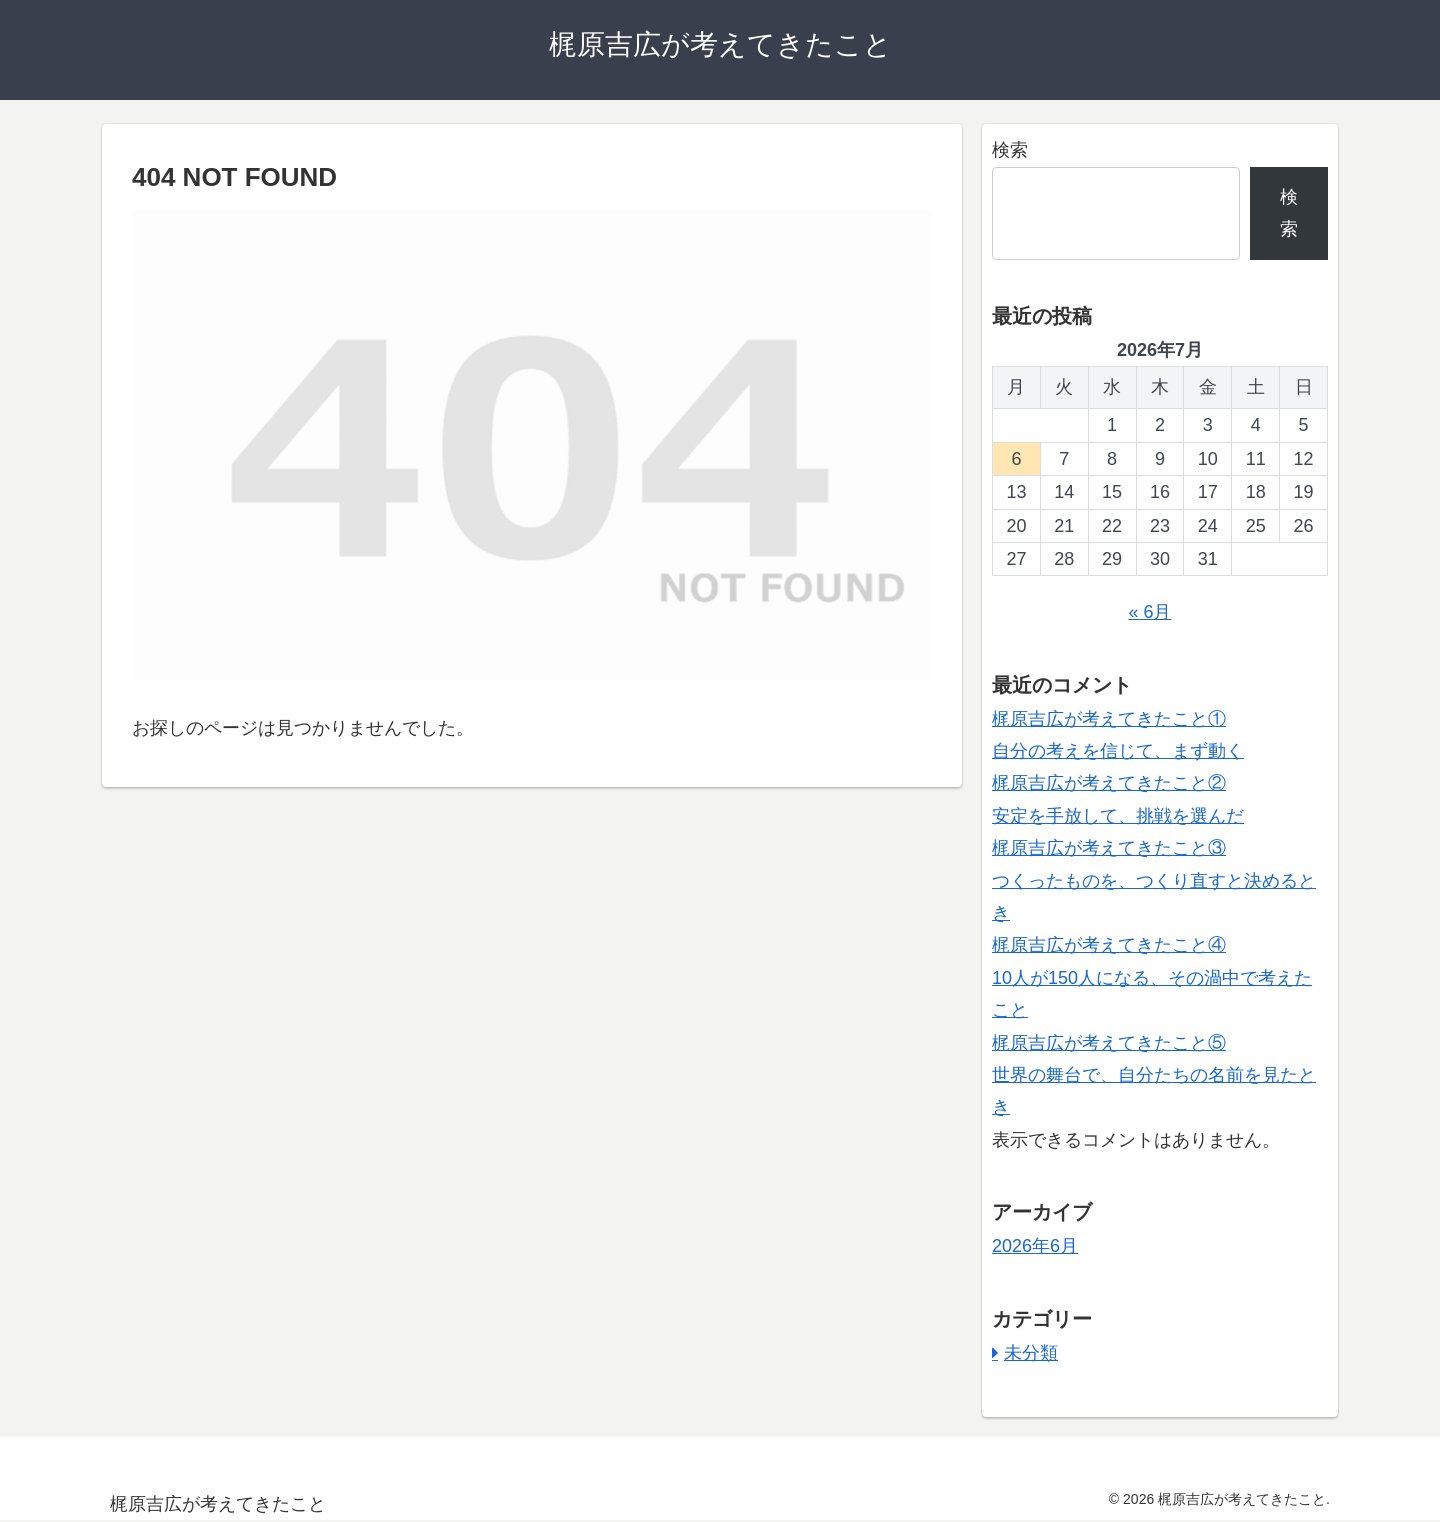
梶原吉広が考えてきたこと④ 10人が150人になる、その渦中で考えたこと (1152, 977)
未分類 (1031, 1353)
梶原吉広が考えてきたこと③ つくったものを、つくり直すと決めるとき (1154, 880)
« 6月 (1149, 612)
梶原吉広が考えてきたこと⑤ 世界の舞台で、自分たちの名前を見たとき (1154, 1075)
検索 (1010, 150)
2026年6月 (1035, 1246)
